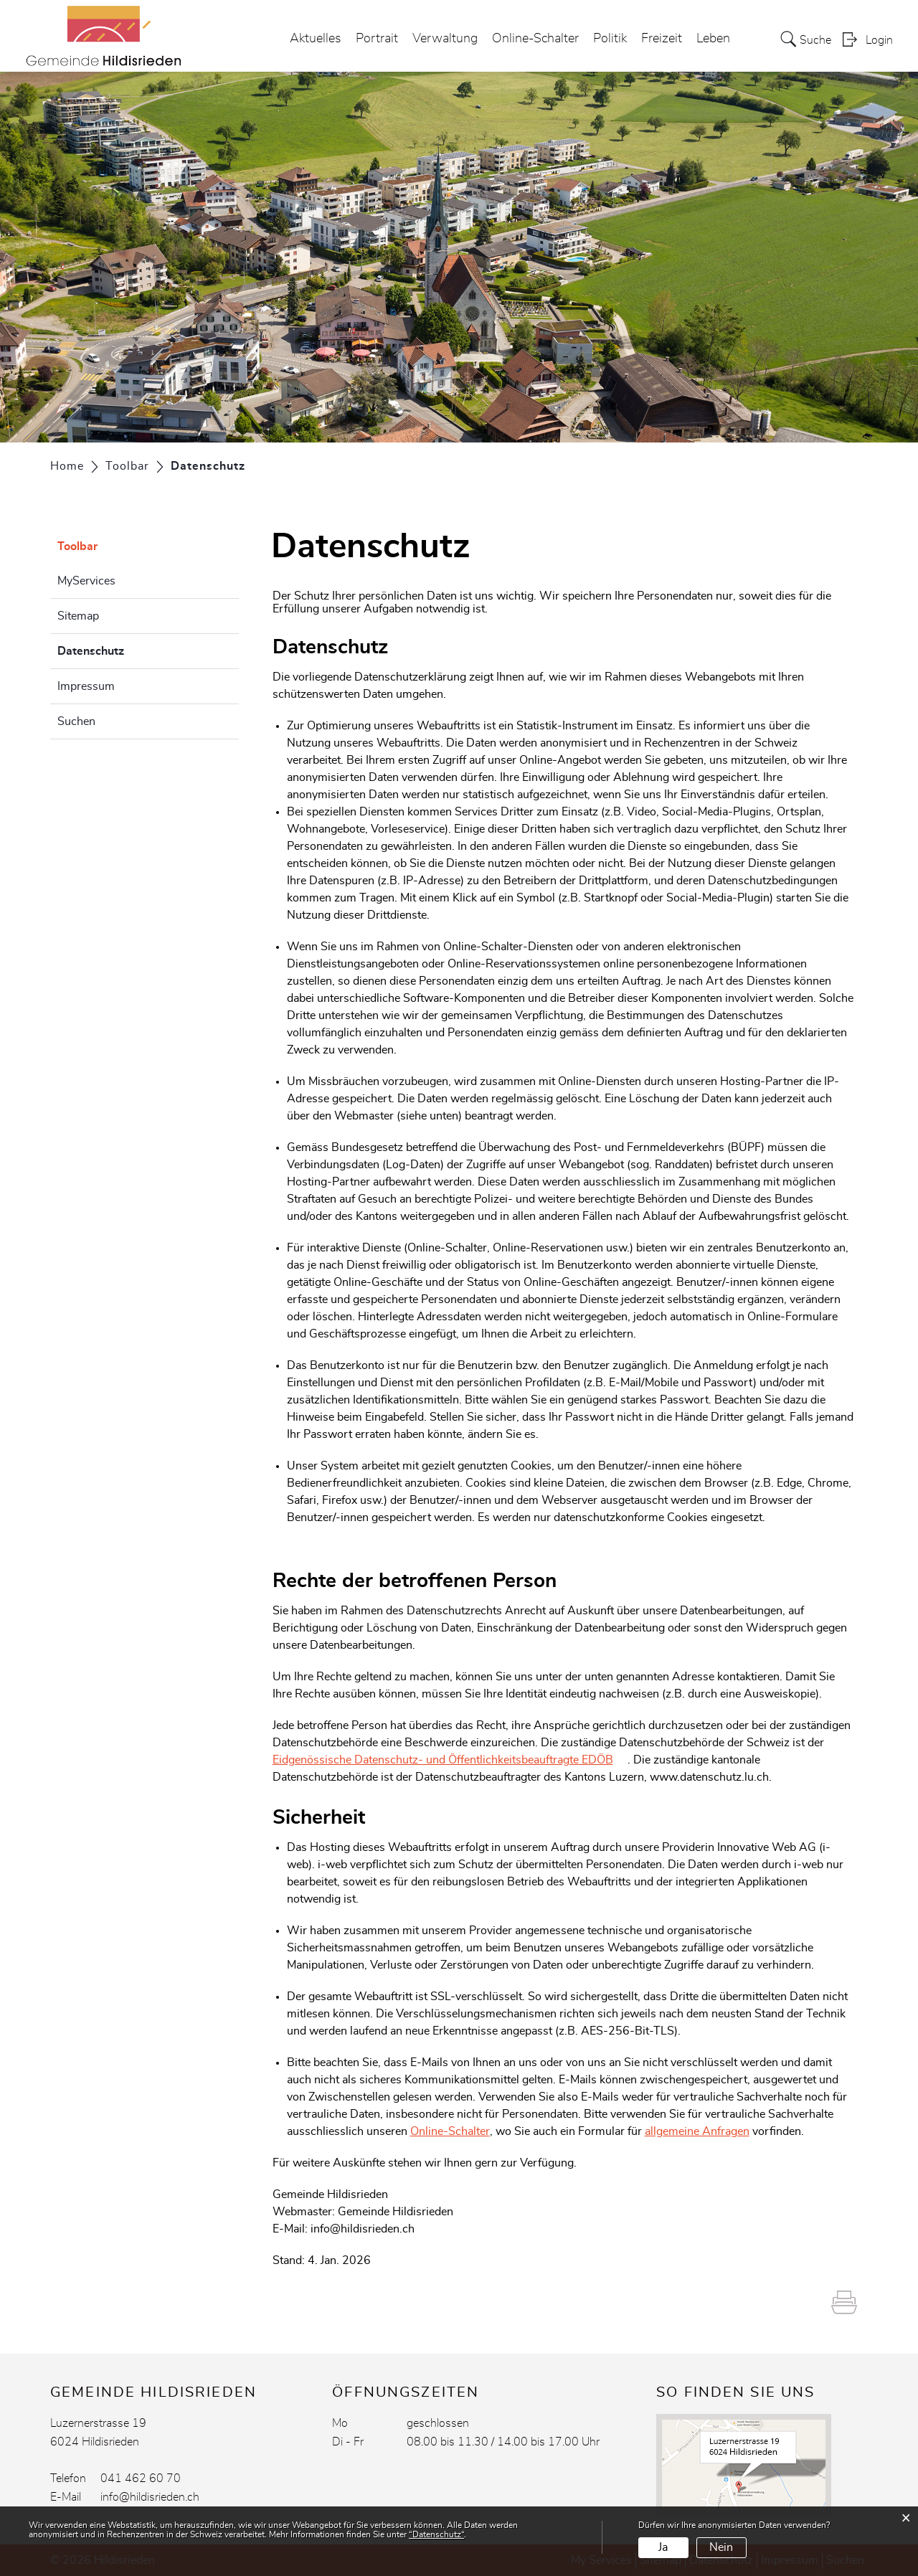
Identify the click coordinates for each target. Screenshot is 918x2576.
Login (879, 40)
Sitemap (78, 616)
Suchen (76, 721)
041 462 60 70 (140, 2478)
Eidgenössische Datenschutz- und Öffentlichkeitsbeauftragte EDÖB (443, 1760)
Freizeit (661, 38)
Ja (663, 2547)
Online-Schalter (535, 38)
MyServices (86, 581)
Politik (610, 38)
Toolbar (77, 546)
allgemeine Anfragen (697, 2131)
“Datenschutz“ (436, 2534)
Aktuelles (315, 38)
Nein (721, 2547)
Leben (713, 38)
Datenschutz (126, 649)
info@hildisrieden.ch (149, 2497)
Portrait (377, 38)
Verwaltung (445, 38)
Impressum (86, 686)
